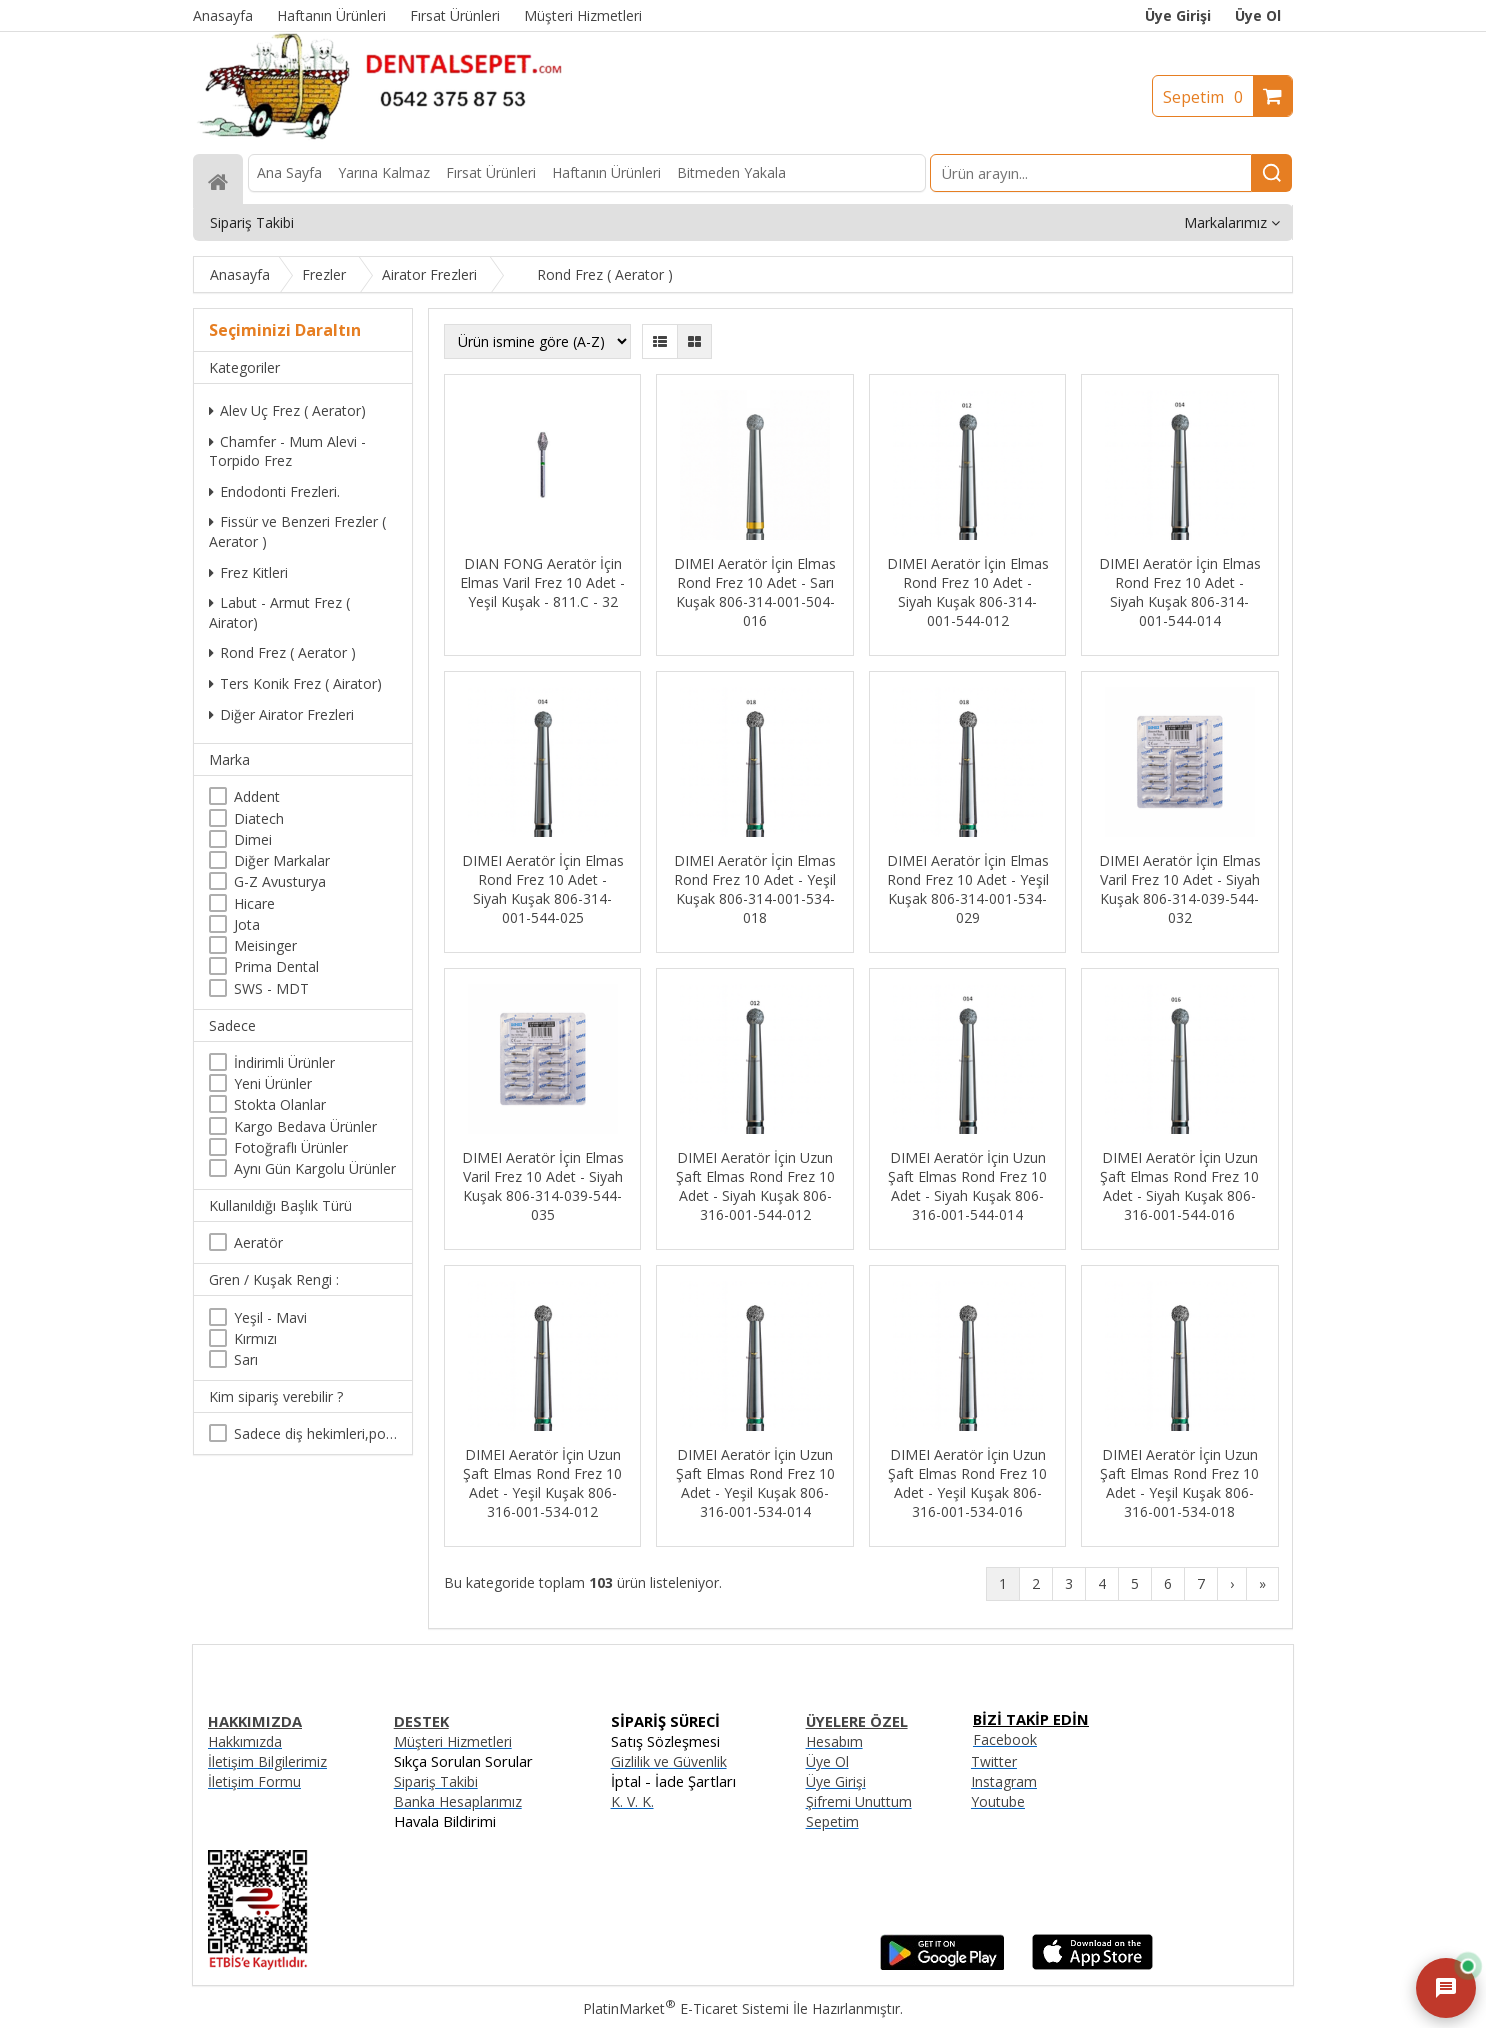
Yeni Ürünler (273, 1083)
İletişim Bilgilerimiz (267, 1761)
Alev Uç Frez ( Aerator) (287, 410)
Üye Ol (1258, 15)
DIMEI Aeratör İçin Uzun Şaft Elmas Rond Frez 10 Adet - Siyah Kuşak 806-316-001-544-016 (1179, 1186)
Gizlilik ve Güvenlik (669, 1761)
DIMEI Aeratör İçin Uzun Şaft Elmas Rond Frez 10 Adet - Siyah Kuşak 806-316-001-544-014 (967, 1186)
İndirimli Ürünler (284, 1062)
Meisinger (265, 945)
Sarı (246, 1359)
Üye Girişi (1178, 15)
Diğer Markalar (282, 860)
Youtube (998, 1801)
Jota (247, 924)
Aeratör (258, 1242)
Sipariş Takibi (436, 1781)
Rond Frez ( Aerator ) (282, 652)
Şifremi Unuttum (859, 1801)
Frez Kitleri (248, 572)
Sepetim (1208, 97)
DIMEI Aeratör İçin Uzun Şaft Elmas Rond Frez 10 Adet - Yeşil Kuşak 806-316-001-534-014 (755, 1483)
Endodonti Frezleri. (274, 491)
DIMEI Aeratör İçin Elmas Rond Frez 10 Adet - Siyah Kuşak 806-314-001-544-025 (543, 889)
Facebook (1005, 1739)
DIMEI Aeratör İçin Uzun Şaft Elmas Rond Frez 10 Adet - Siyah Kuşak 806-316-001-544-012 (755, 1186)
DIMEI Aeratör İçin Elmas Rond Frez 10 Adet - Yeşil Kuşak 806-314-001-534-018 (755, 889)
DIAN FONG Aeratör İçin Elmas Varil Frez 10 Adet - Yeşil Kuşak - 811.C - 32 (542, 582)
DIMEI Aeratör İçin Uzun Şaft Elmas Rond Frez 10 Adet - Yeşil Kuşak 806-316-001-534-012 (542, 1483)
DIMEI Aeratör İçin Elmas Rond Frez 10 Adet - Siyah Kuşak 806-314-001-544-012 (968, 592)
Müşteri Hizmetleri (453, 1741)
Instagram (1004, 1781)
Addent (257, 796)
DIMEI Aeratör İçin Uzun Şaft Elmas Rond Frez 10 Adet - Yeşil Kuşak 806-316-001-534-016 (967, 1483)
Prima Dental (276, 966)
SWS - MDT (271, 988)
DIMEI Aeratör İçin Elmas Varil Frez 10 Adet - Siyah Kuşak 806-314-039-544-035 (543, 1186)
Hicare (254, 903)
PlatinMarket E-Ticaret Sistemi (686, 2008)
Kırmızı (255, 1338)
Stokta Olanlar (280, 1104)
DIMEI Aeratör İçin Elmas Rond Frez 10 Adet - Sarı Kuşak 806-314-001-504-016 (755, 592)
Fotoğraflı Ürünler (291, 1147)
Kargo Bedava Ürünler (305, 1126)
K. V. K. (632, 1801)
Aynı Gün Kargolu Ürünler (315, 1168)
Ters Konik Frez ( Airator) (295, 683)
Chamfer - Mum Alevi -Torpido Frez (287, 451)
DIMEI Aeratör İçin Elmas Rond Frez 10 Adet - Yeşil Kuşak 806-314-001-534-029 (968, 889)
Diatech (259, 818)
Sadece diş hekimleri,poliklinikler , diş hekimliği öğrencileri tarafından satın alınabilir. (315, 1433)
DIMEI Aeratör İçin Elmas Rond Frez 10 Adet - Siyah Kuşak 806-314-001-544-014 (1180, 592)
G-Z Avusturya (280, 881)
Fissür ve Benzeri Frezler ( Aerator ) (297, 531)
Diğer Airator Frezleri (281, 714)
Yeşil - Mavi (270, 1317)
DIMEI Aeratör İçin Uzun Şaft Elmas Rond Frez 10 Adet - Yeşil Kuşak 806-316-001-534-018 (1179, 1483)
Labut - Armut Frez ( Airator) (279, 612)
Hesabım (834, 1741)
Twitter (994, 1761)
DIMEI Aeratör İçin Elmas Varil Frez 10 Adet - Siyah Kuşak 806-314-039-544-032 (1180, 889)
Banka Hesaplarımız (458, 1801)
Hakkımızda (245, 1741)
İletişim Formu (254, 1781)
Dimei (253, 839)
